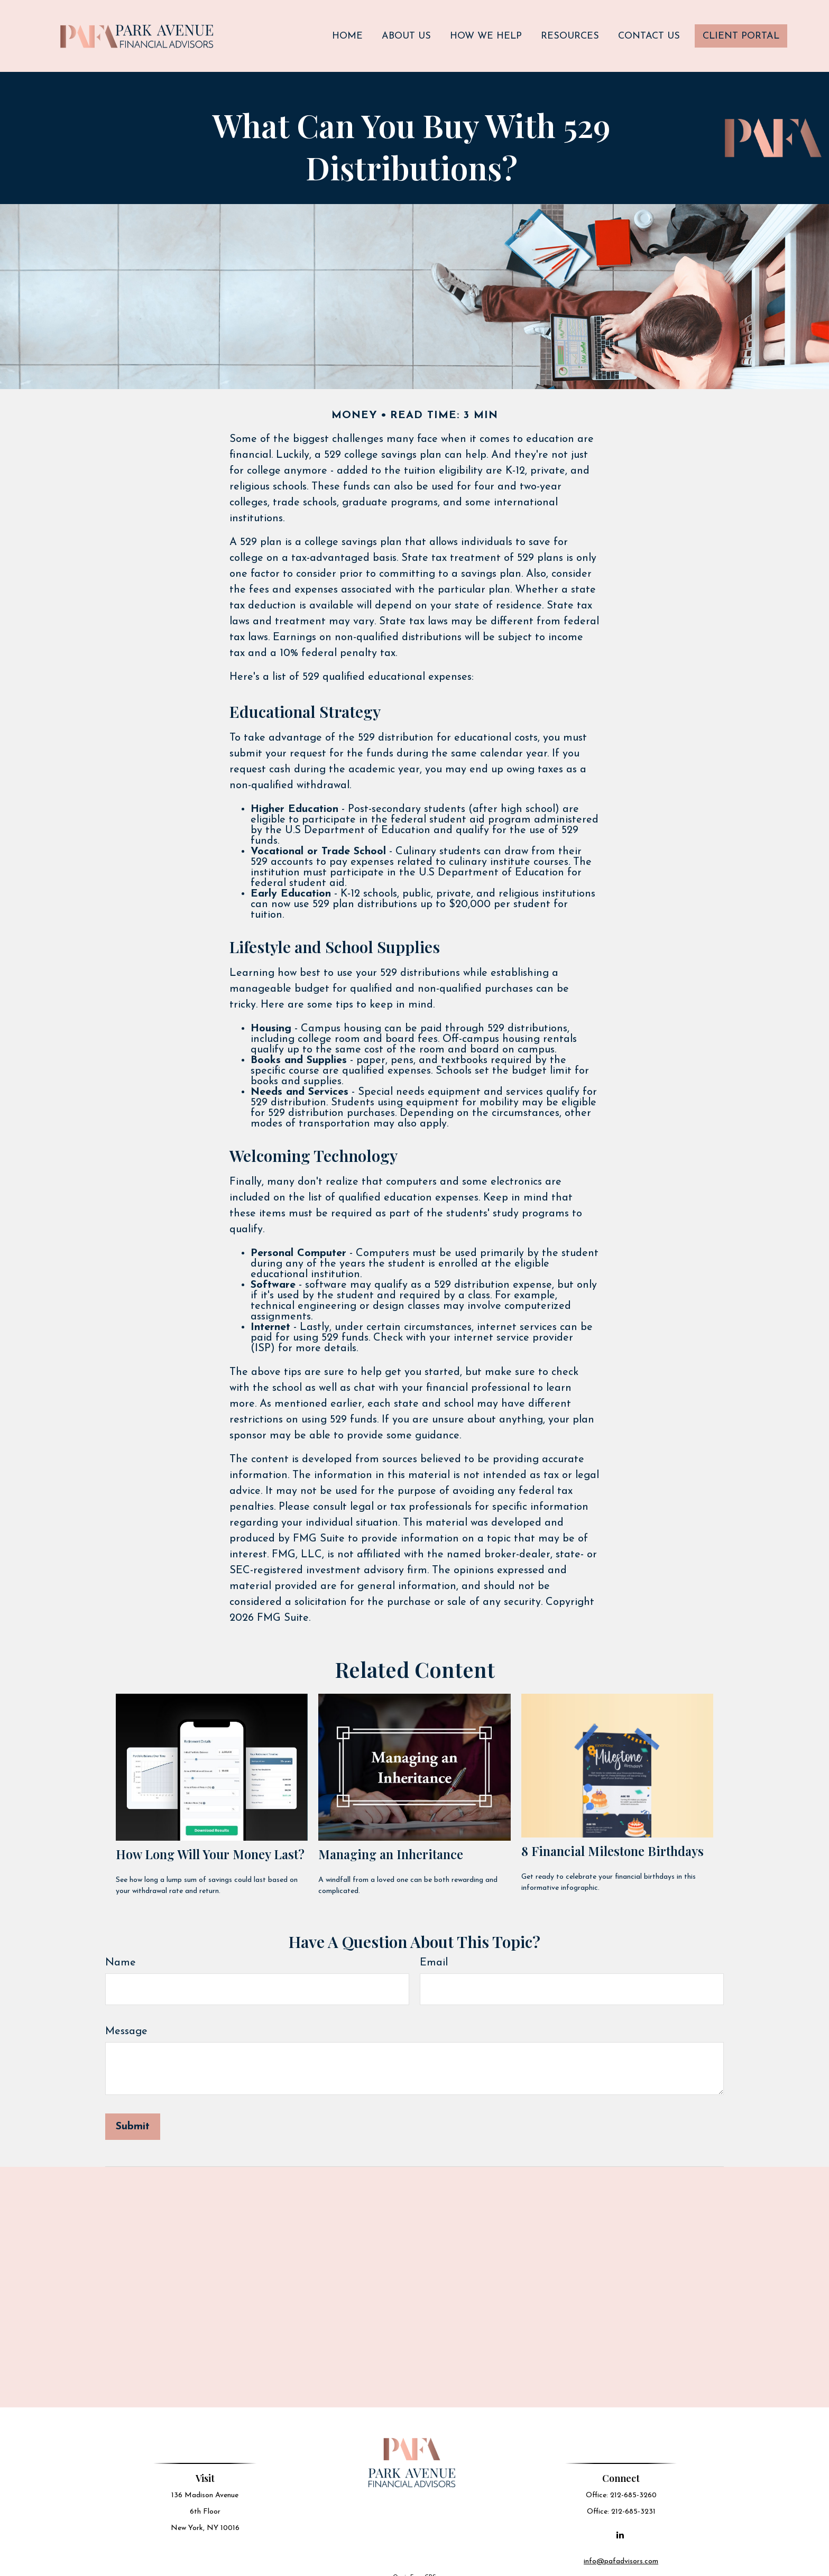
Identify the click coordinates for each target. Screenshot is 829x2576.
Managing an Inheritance (390, 1842)
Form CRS (423, 2565)
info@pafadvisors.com (622, 2549)
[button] (347, 30)
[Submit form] (132, 2115)
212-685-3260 (634, 2483)
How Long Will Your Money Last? (210, 1842)
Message (126, 2020)
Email (434, 1951)
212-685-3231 (634, 2500)
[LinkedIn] (621, 2523)
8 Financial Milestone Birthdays (612, 1839)
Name (120, 1951)
